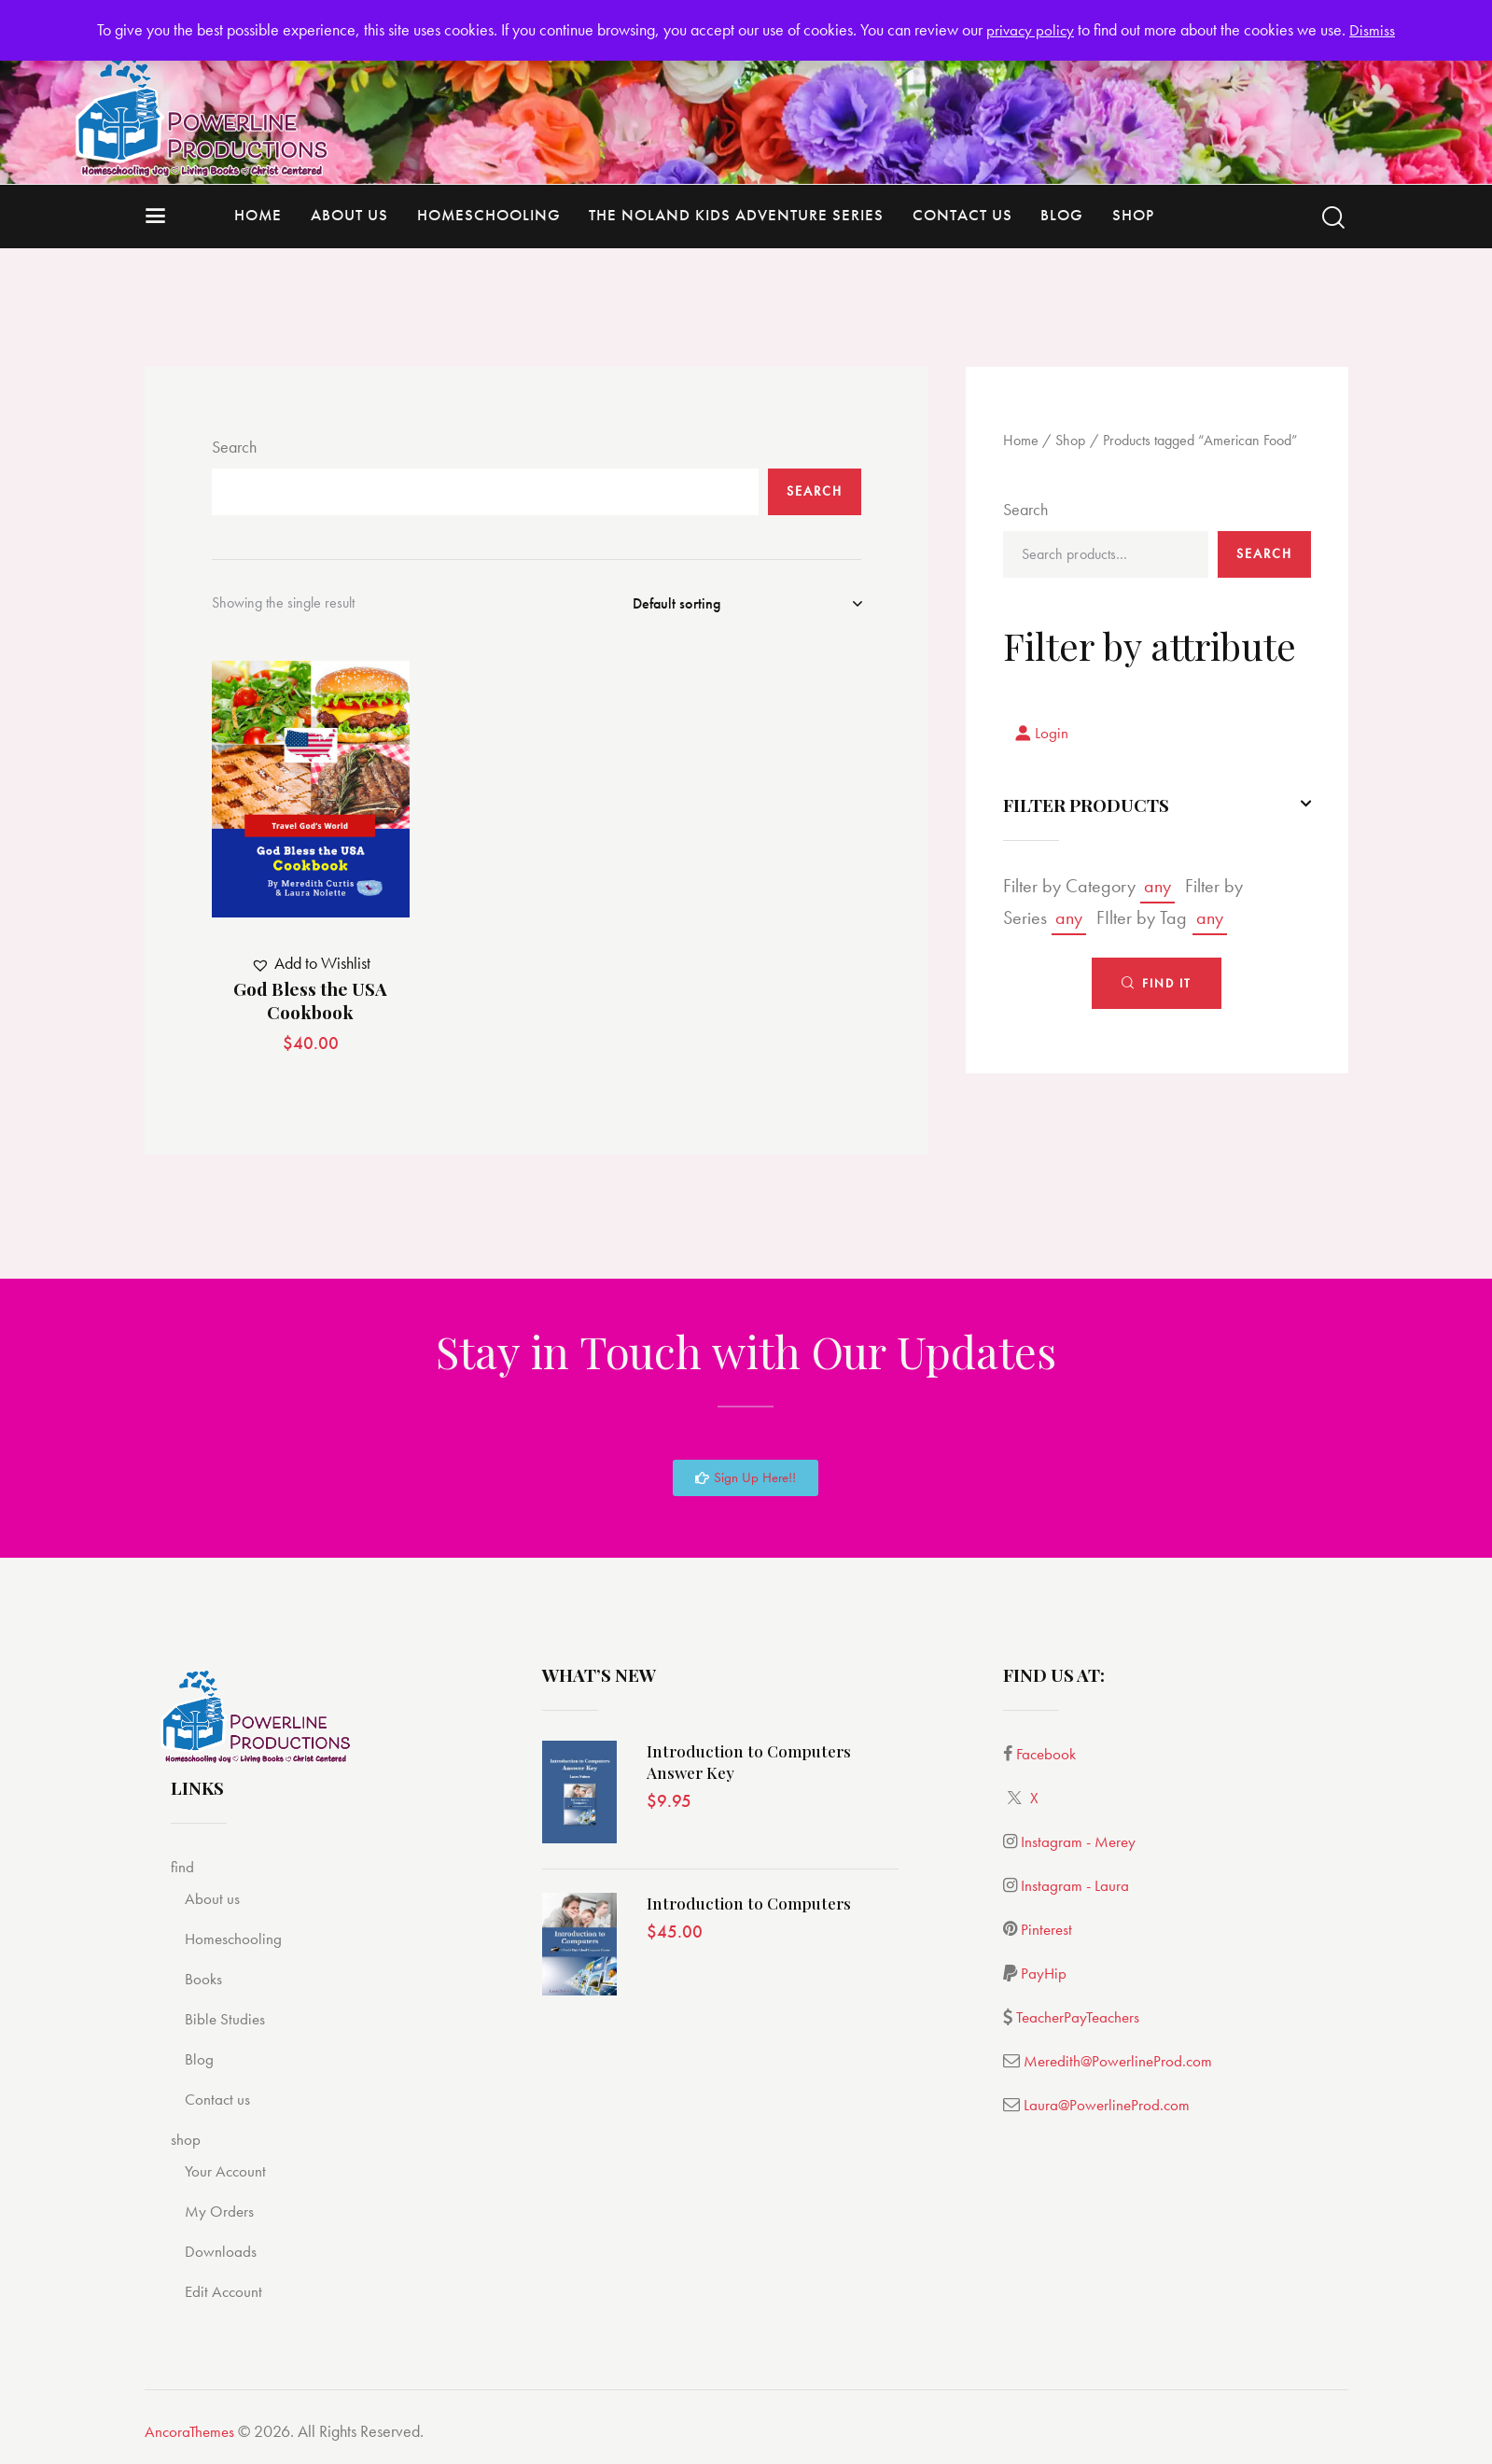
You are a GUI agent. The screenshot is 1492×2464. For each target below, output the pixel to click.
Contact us (221, 2098)
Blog (200, 2058)
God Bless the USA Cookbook (310, 1000)
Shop (1070, 440)
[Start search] (1333, 218)
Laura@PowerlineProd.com (1108, 2104)
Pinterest (1047, 1928)
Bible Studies (228, 2018)
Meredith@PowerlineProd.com (1121, 2060)
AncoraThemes (191, 2431)
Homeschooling (239, 1938)
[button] (310, 963)
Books (206, 1978)
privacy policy (1030, 29)
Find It (1167, 987)
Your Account (230, 2170)
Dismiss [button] (1374, 29)
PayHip (1044, 1972)
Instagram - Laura (1075, 1885)
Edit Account (227, 2291)
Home (1021, 440)
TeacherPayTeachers (1080, 2016)
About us (215, 1898)
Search (234, 446)
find (184, 1866)
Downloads (224, 2250)
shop (187, 2138)
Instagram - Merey (1080, 1841)
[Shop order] (747, 604)
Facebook (1048, 1753)
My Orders (223, 2210)
